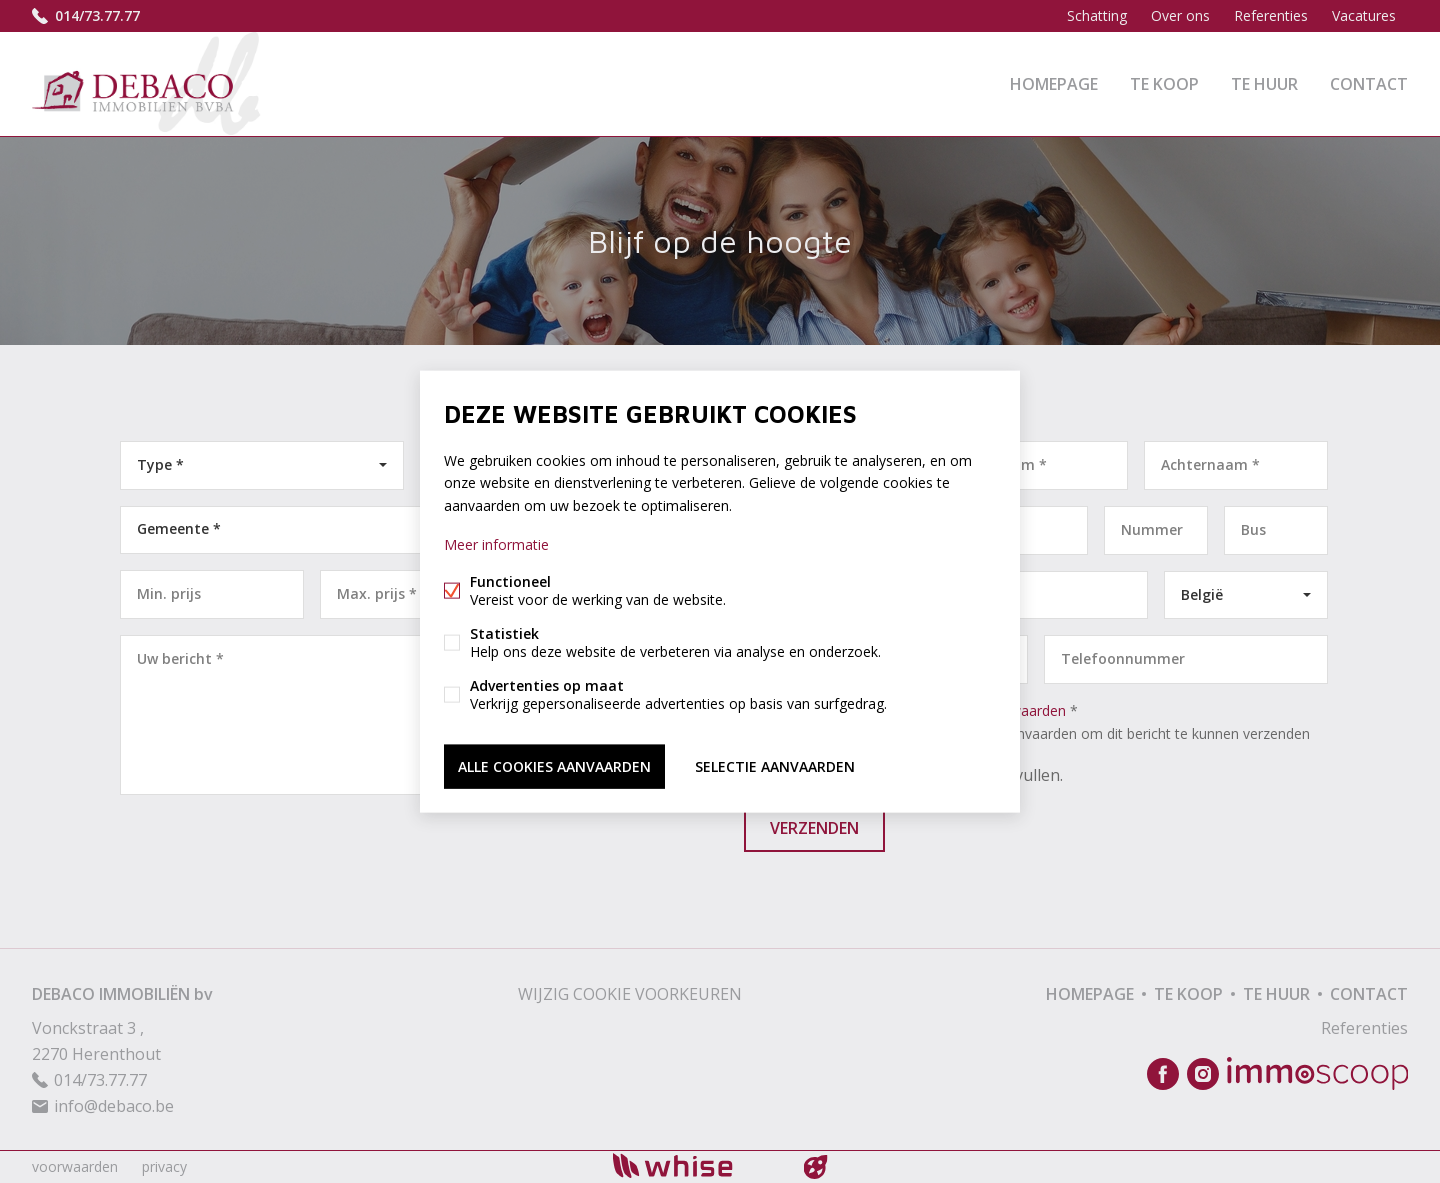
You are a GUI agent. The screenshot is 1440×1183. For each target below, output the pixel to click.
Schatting (1097, 15)
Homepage (1054, 84)
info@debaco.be (114, 1106)
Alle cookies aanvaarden (554, 765)
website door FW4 (816, 1167)
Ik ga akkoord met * (1040, 722)
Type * (160, 464)
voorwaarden (75, 1166)
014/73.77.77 (97, 15)
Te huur (1264, 84)
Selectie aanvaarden (775, 765)
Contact (1369, 84)
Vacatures (1364, 15)
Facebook (1163, 1074)
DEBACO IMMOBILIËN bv (122, 994)
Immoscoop (1317, 1073)
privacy (164, 1166)
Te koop (1164, 84)
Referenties (1271, 15)
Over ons (1180, 15)
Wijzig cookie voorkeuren (630, 994)
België (1202, 594)
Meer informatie (496, 543)
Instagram (1203, 1074)
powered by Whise (696, 1165)
